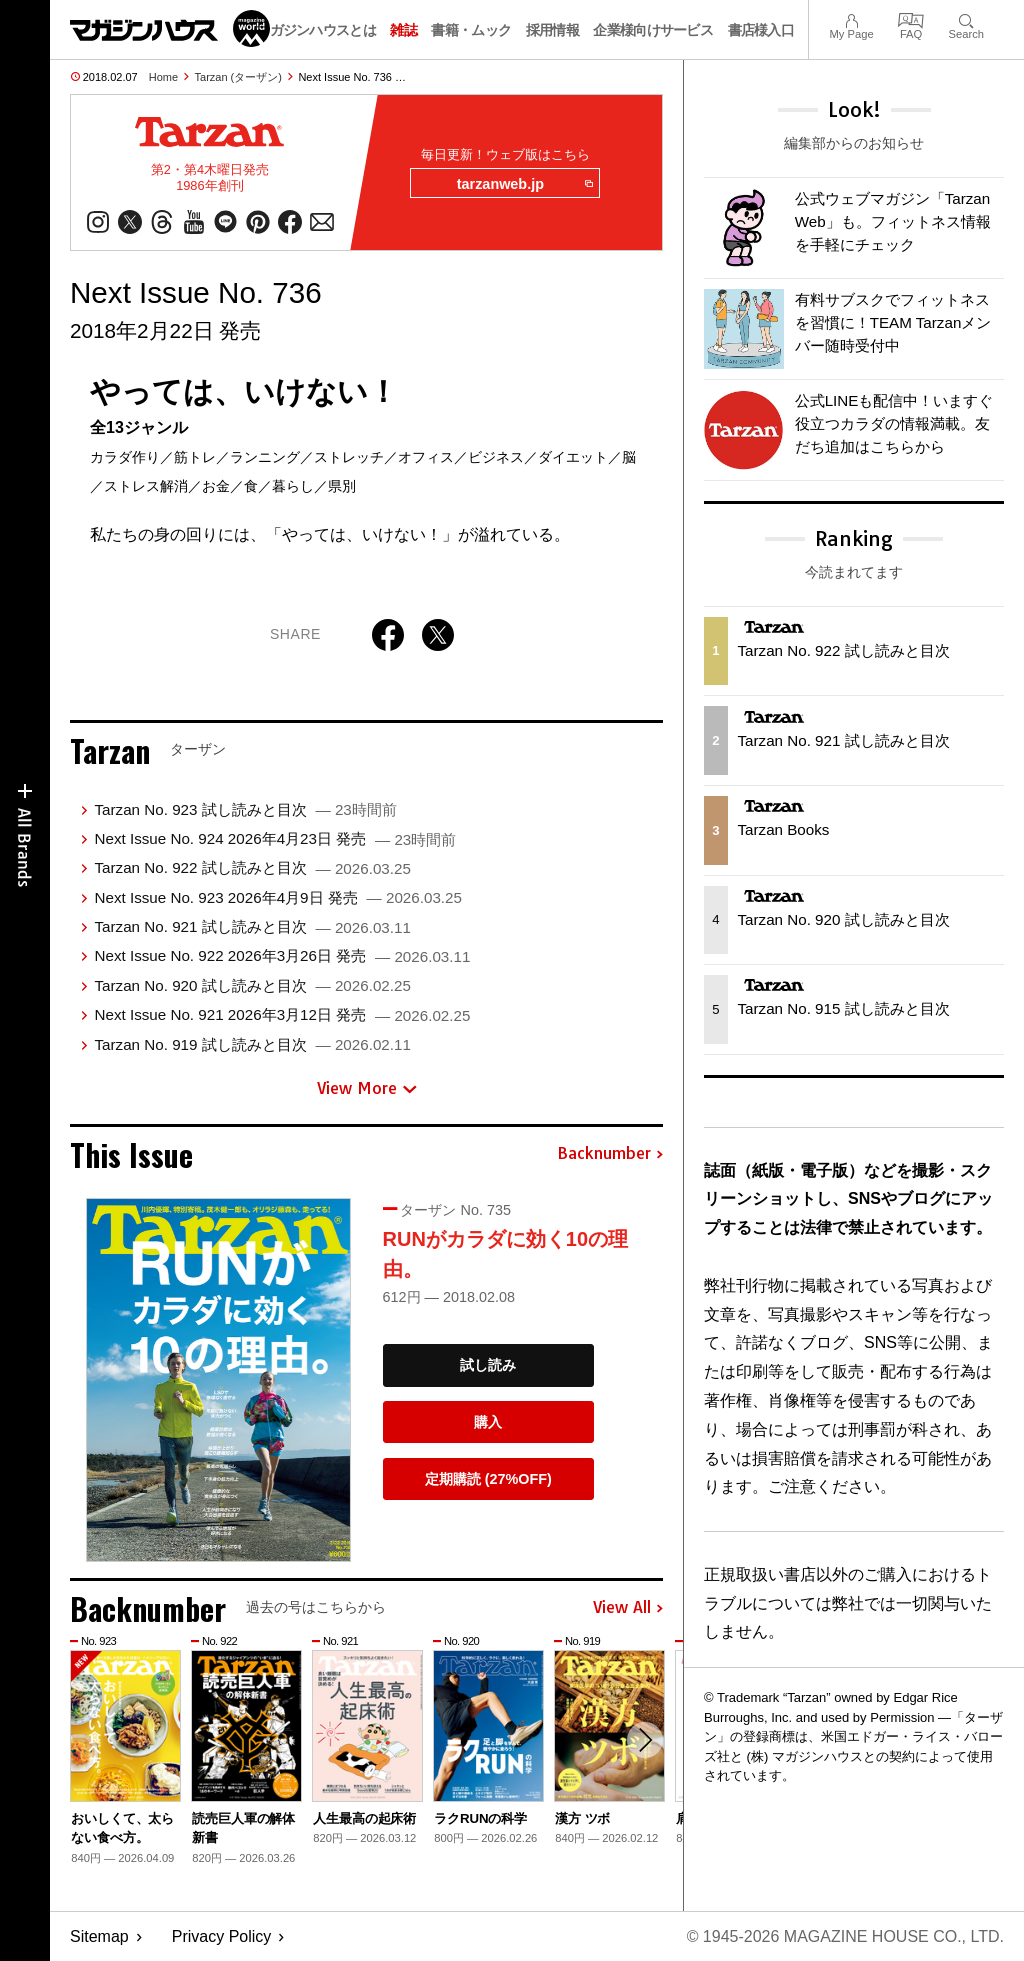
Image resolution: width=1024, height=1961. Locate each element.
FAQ (911, 18)
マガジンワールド (170, 28)
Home (163, 77)
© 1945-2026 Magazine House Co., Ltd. (845, 1936)
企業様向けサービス (653, 30)
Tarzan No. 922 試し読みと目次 (252, 867)
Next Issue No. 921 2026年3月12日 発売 (282, 1014)
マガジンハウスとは (316, 30)
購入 (488, 1422)
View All (628, 1608)
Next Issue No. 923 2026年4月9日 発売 (277, 897)
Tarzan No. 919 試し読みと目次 (252, 1044)
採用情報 (552, 30)
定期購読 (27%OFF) (488, 1479)
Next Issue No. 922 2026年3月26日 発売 (282, 955)
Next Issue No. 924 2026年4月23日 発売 (275, 838)
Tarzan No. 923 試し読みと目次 (245, 809)
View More (367, 1088)
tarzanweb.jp (524, 184)
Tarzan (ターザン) (238, 77)
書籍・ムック (471, 30)
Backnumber (610, 1154)
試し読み (488, 1365)
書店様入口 (761, 30)
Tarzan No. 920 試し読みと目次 (252, 985)
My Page (851, 18)
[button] (645, 1740)
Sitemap (99, 1936)
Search (966, 18)
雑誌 (403, 30)
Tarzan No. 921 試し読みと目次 (252, 926)
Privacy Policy (222, 1936)
